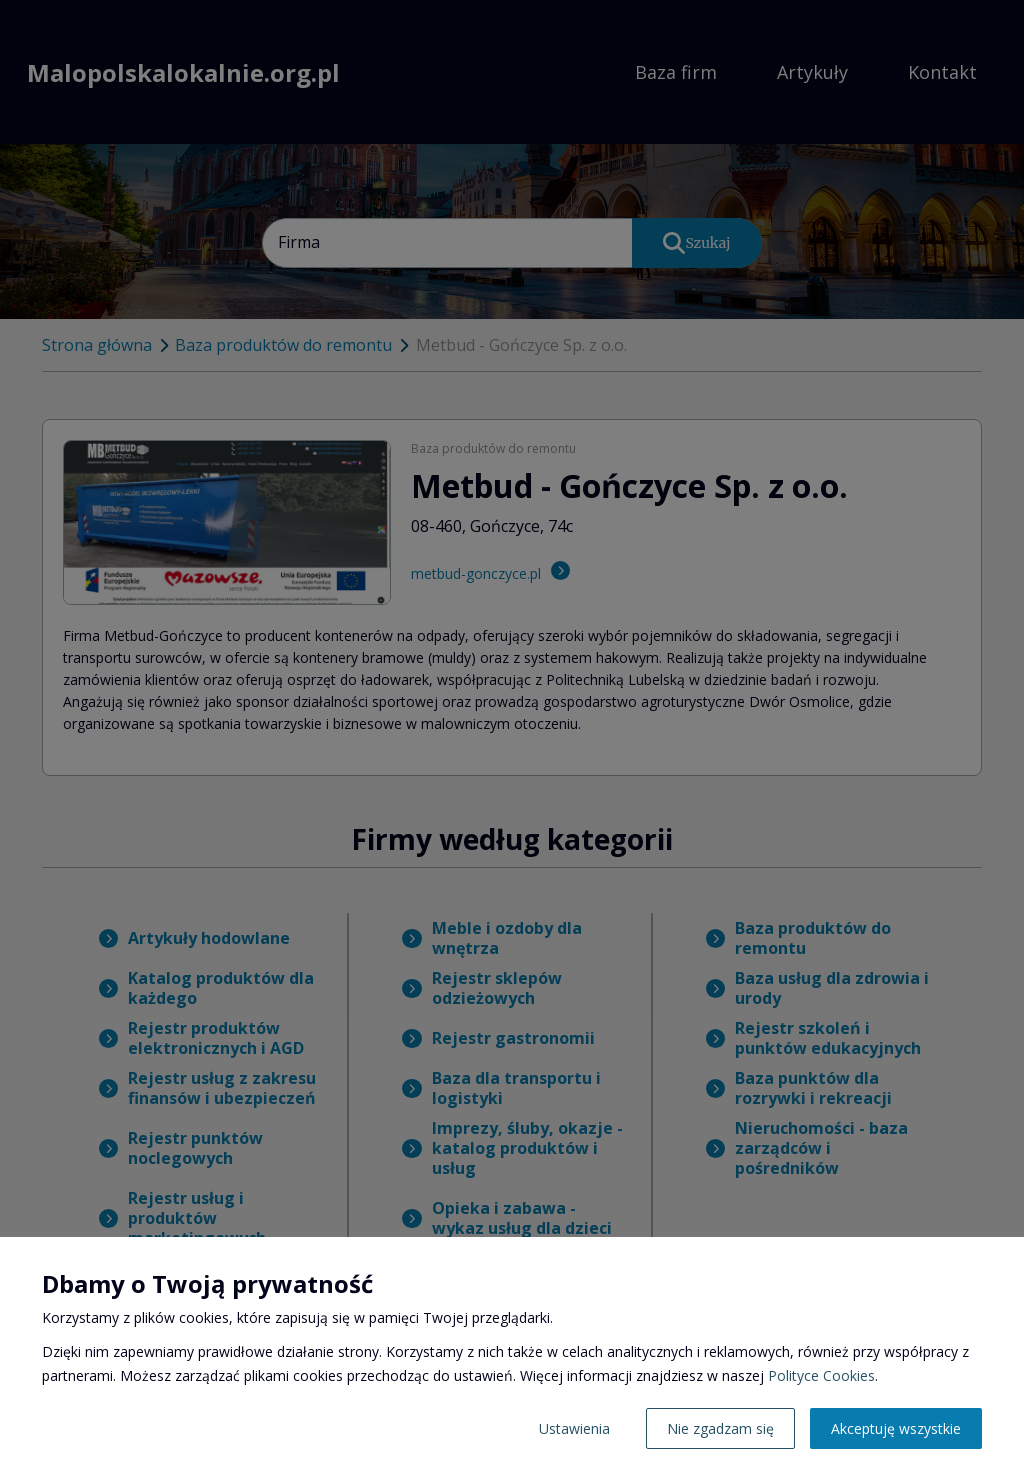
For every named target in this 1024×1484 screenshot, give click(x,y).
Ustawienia (574, 1428)
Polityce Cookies (821, 1375)
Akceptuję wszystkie (896, 1428)
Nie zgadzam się (720, 1428)
